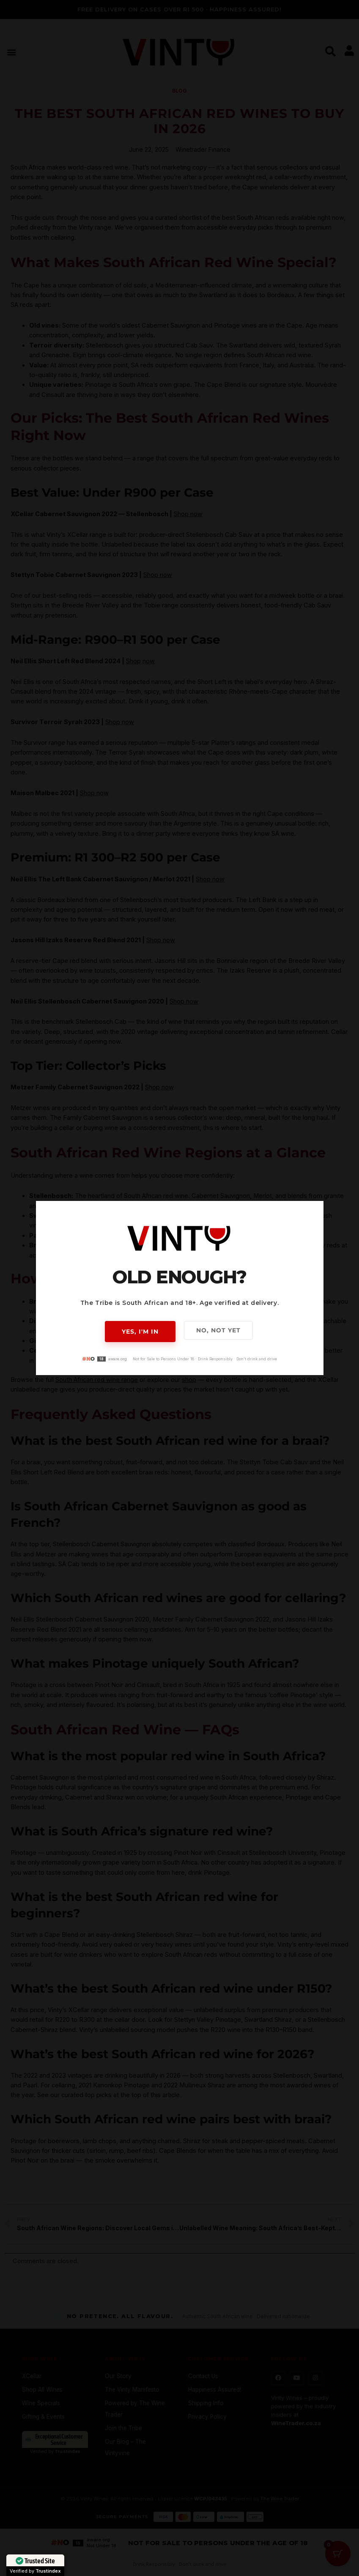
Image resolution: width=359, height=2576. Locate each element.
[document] (179, 1288)
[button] (312, 1212)
